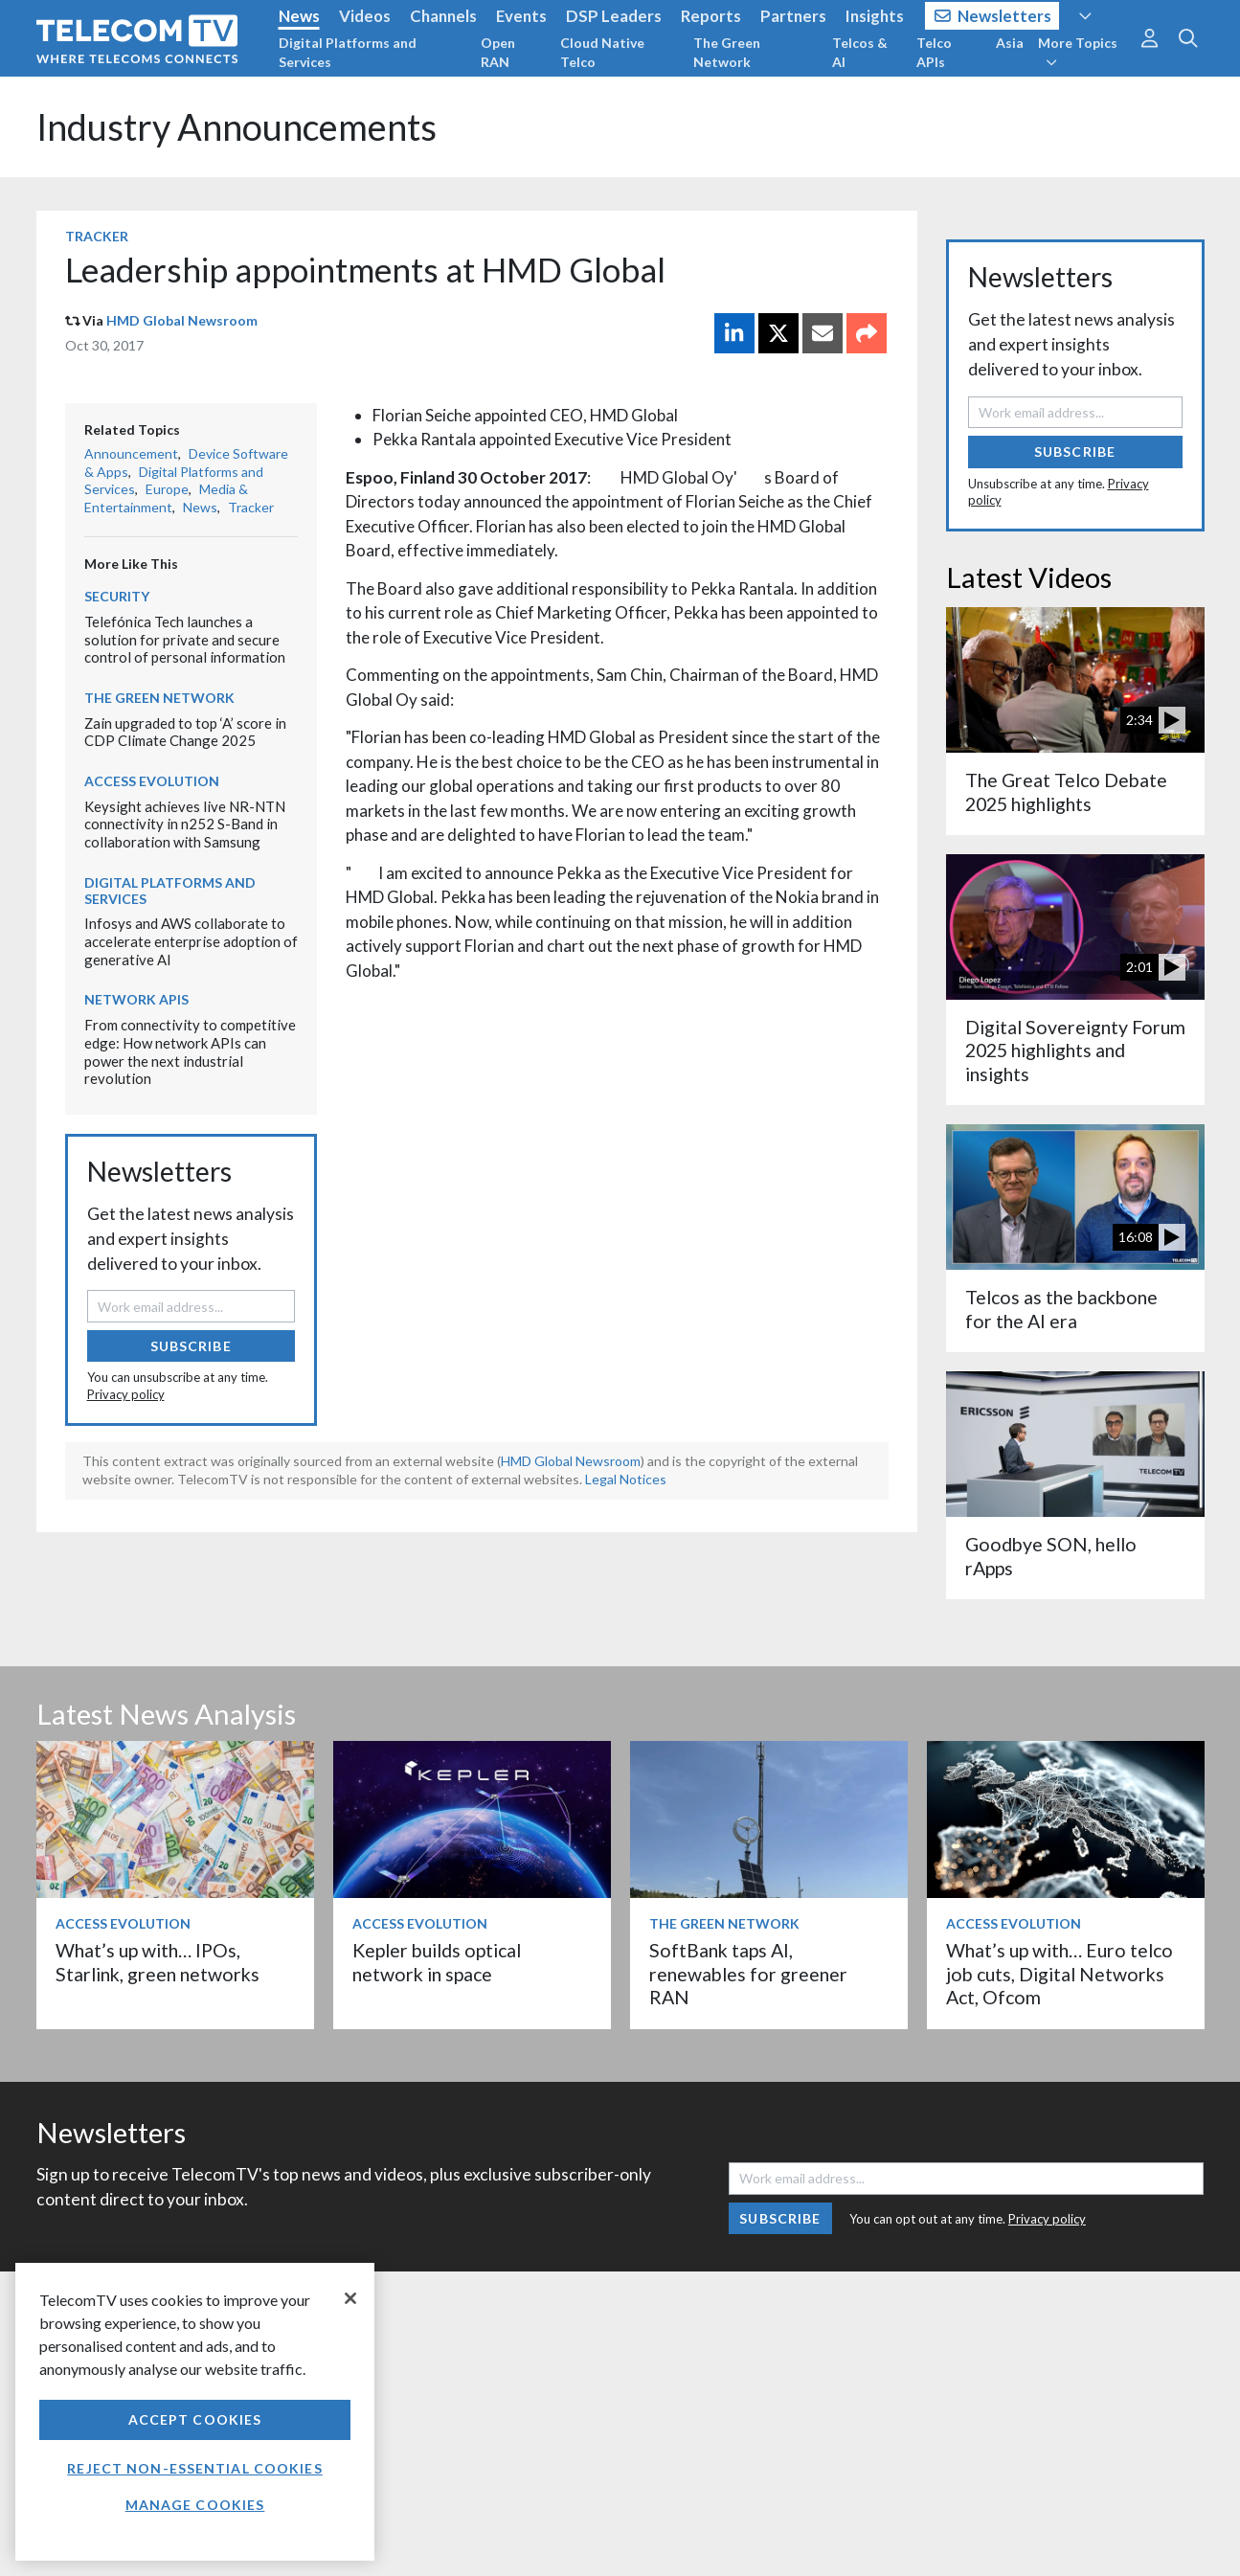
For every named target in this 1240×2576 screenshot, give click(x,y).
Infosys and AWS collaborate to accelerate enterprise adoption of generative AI (191, 941)
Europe (167, 489)
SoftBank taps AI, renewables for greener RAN (748, 1973)
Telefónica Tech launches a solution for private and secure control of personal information (184, 639)
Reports (711, 16)
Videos (365, 16)
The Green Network (726, 52)
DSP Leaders (614, 16)
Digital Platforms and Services (348, 52)
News (299, 16)
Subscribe (191, 1346)
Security (116, 596)
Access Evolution (151, 781)
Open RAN (498, 52)
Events (521, 16)
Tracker (96, 236)
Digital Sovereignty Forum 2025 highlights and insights (1075, 1050)
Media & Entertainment (166, 498)
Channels (443, 16)
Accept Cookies (195, 2419)
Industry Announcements (236, 126)
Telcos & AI (860, 52)
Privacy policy (126, 1394)
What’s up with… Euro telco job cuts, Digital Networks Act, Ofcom (1059, 1973)
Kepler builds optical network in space (436, 1961)
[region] (194, 2412)
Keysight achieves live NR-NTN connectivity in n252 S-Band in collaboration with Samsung (184, 824)
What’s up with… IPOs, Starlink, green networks (157, 1961)
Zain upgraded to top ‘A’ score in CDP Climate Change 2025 (185, 732)
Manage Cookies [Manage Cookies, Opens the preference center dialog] (195, 2505)
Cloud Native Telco (602, 52)
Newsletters (993, 16)
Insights (874, 16)
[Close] (350, 2298)
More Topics (1077, 51)
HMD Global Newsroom (182, 320)
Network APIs (136, 999)
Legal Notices (625, 1479)
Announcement (131, 453)
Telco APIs (934, 52)
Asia (1010, 42)
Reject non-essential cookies (194, 2468)
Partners (793, 16)
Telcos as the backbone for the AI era (1061, 1308)
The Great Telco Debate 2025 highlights (1066, 791)
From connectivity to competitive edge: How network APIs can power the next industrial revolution (190, 1051)
